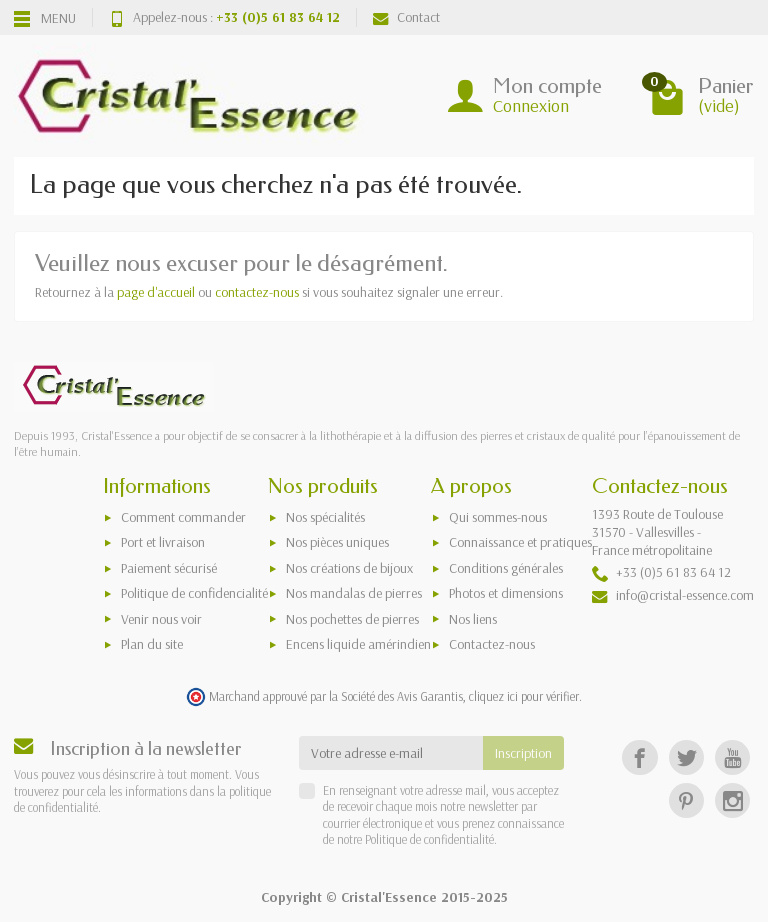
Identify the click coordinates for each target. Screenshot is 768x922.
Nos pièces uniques (337, 542)
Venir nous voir (161, 619)
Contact (406, 17)
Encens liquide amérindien (358, 644)
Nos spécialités (325, 517)
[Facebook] (639, 757)
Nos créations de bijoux (349, 568)
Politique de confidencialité (194, 593)
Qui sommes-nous (498, 517)
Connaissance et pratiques (520, 542)
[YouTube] (732, 757)
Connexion (531, 105)
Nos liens (473, 619)
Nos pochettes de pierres (352, 619)
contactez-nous (257, 292)
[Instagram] (732, 800)
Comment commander (183, 517)
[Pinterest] (686, 800)
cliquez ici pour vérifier (524, 696)
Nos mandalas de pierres (354, 593)
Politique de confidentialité (428, 839)
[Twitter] (686, 757)
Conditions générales (506, 568)
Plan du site (152, 644)
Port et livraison (163, 542)
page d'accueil (156, 292)
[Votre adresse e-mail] (391, 753)
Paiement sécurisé (169, 568)
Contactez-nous (492, 644)
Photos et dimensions (506, 593)
